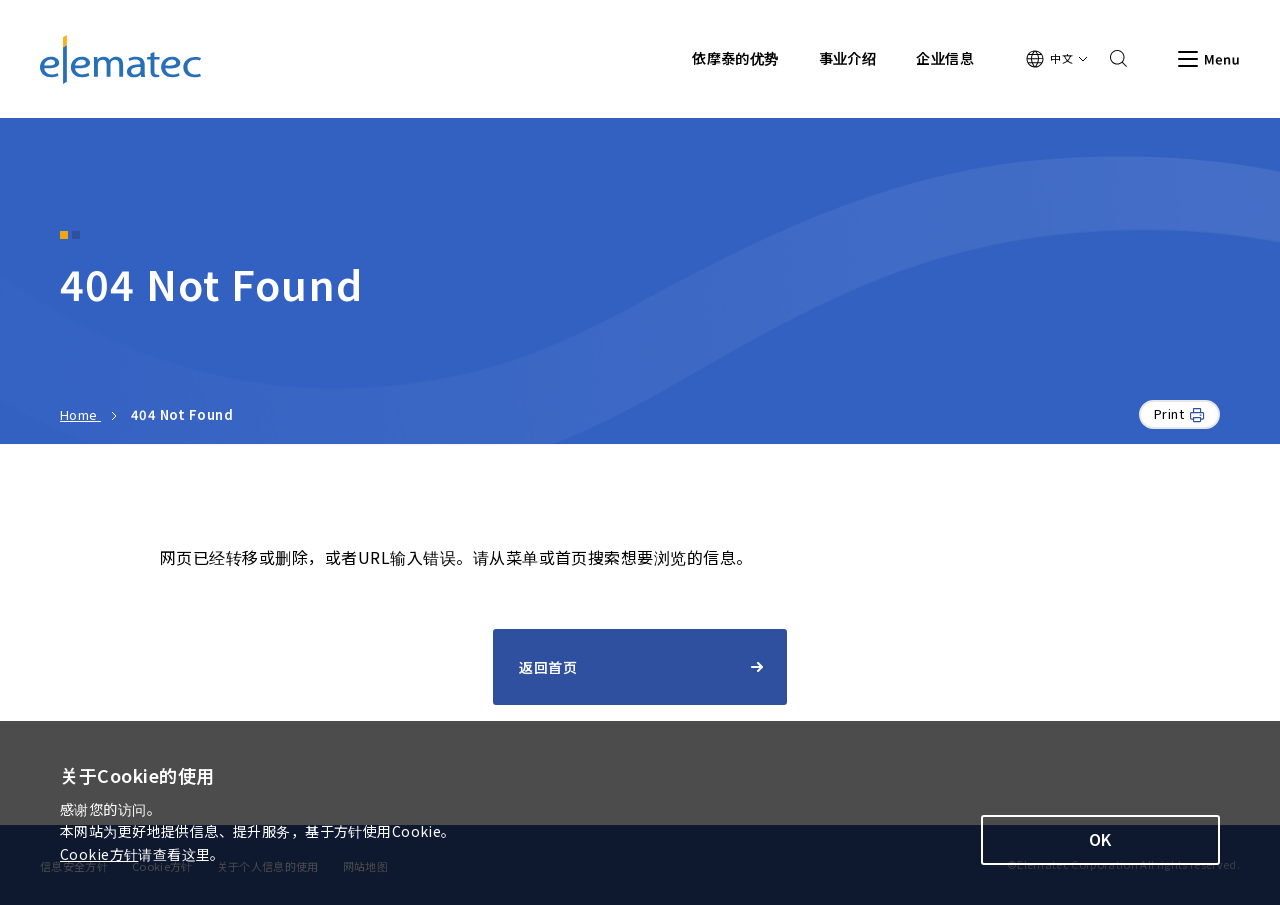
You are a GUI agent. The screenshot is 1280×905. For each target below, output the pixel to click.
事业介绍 (848, 58)
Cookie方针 (99, 854)
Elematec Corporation (120, 59)
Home (80, 414)
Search (1112, 59)
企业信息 (945, 58)
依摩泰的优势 (735, 58)
